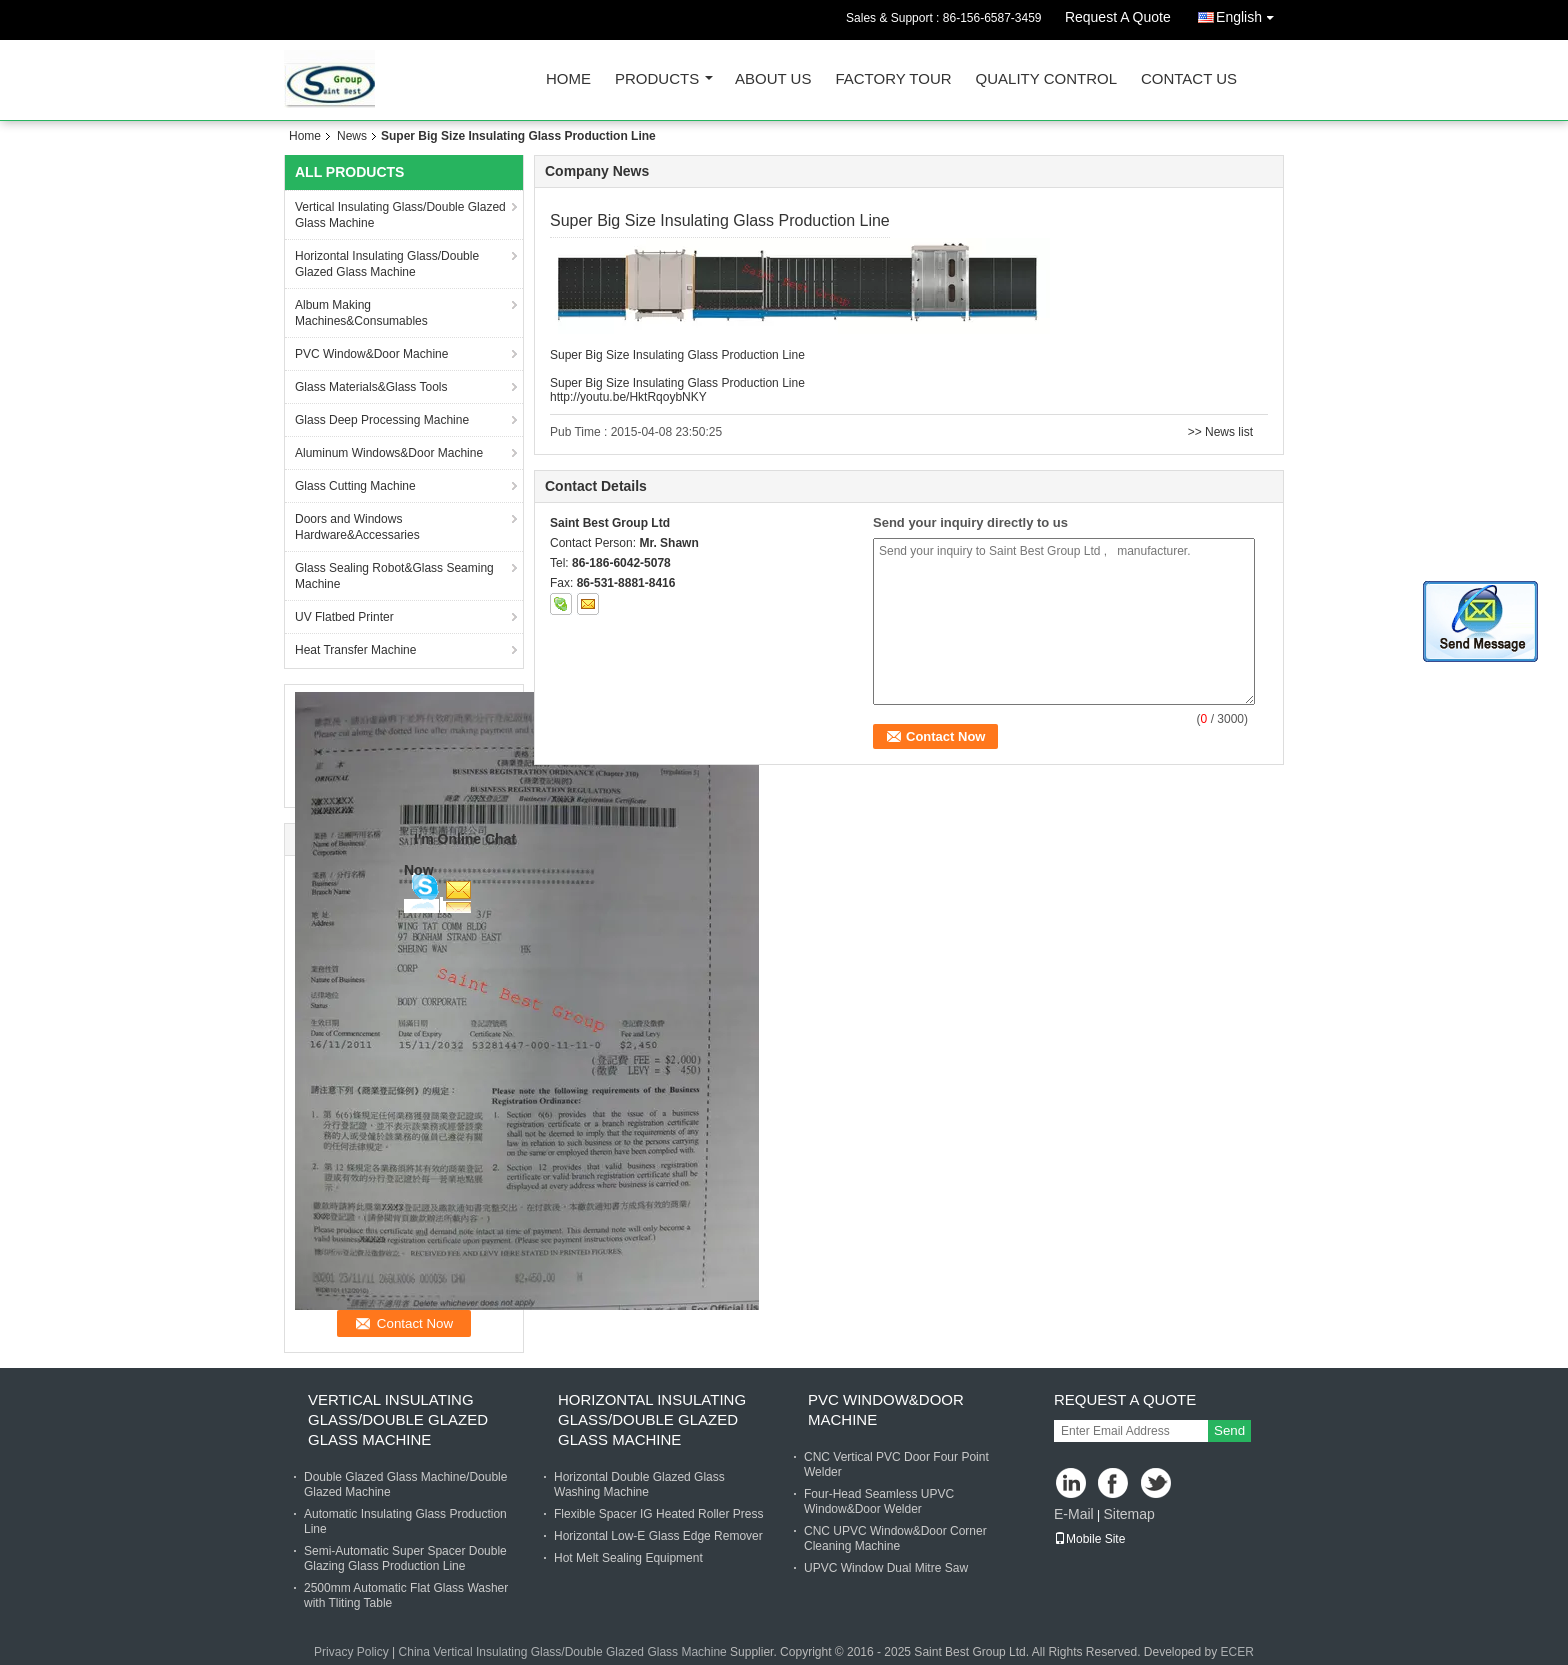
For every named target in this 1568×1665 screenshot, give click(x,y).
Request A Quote (1118, 17)
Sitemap (1128, 1514)
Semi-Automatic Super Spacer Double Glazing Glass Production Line (405, 1558)
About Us (773, 79)
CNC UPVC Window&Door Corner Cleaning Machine (895, 1538)
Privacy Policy (351, 1652)
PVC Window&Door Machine (371, 354)
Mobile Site (1089, 1539)
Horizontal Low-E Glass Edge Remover (658, 1536)
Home (568, 79)
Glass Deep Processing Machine (382, 420)
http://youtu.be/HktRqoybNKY (628, 397)
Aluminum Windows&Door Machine (389, 453)
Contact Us (1189, 79)
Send (1229, 1430)
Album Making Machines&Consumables (361, 313)
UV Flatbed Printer (344, 617)
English (1250, 13)
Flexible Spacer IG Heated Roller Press (658, 1514)
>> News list (1220, 432)
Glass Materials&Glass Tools (371, 387)
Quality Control (1046, 79)
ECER (1237, 1652)
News (352, 136)
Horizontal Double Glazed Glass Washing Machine (639, 1484)
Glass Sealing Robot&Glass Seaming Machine (394, 576)
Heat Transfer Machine (355, 650)
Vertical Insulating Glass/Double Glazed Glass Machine (400, 215)
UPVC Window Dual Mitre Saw (886, 1568)
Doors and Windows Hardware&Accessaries (357, 527)
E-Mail (1074, 1514)
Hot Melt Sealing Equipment (628, 1558)
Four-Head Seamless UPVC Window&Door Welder (879, 1501)
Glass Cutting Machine (355, 486)
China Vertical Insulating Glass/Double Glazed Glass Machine (563, 1652)
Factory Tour (893, 79)
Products (657, 79)
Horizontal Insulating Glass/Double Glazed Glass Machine (387, 264)
